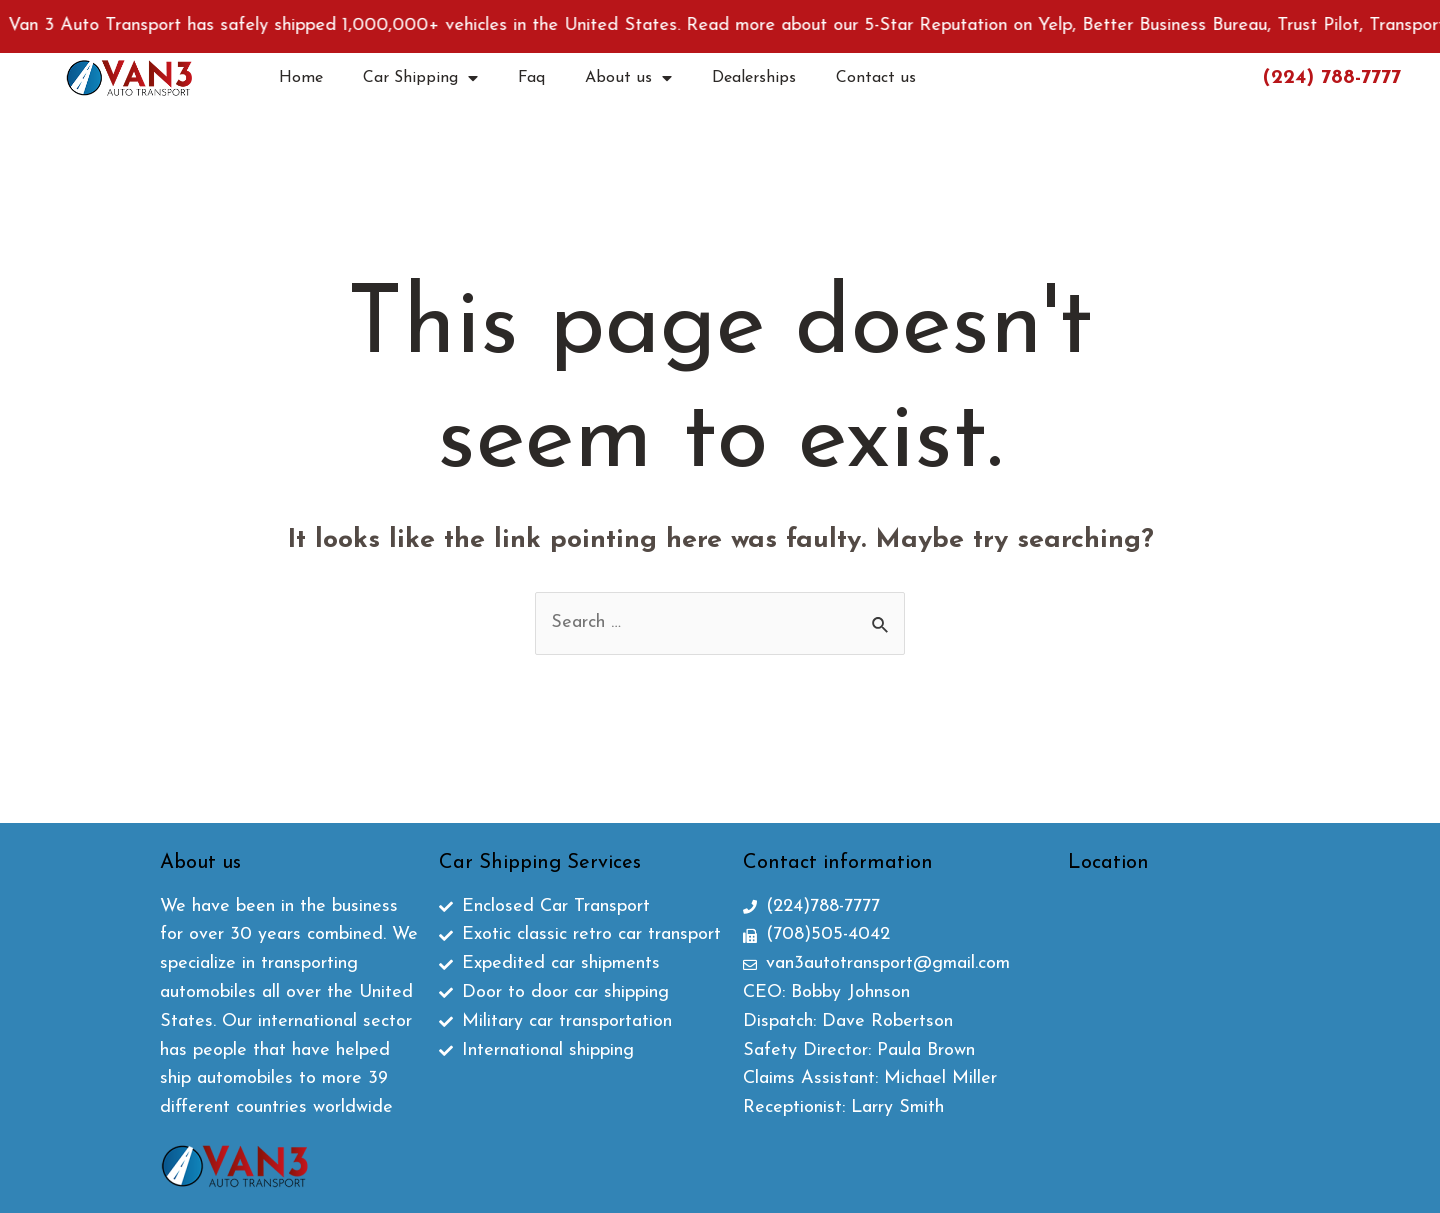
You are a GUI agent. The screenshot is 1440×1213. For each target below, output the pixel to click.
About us (628, 78)
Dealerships (754, 78)
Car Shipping (420, 78)
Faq (531, 78)
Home (301, 78)
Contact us (876, 78)
